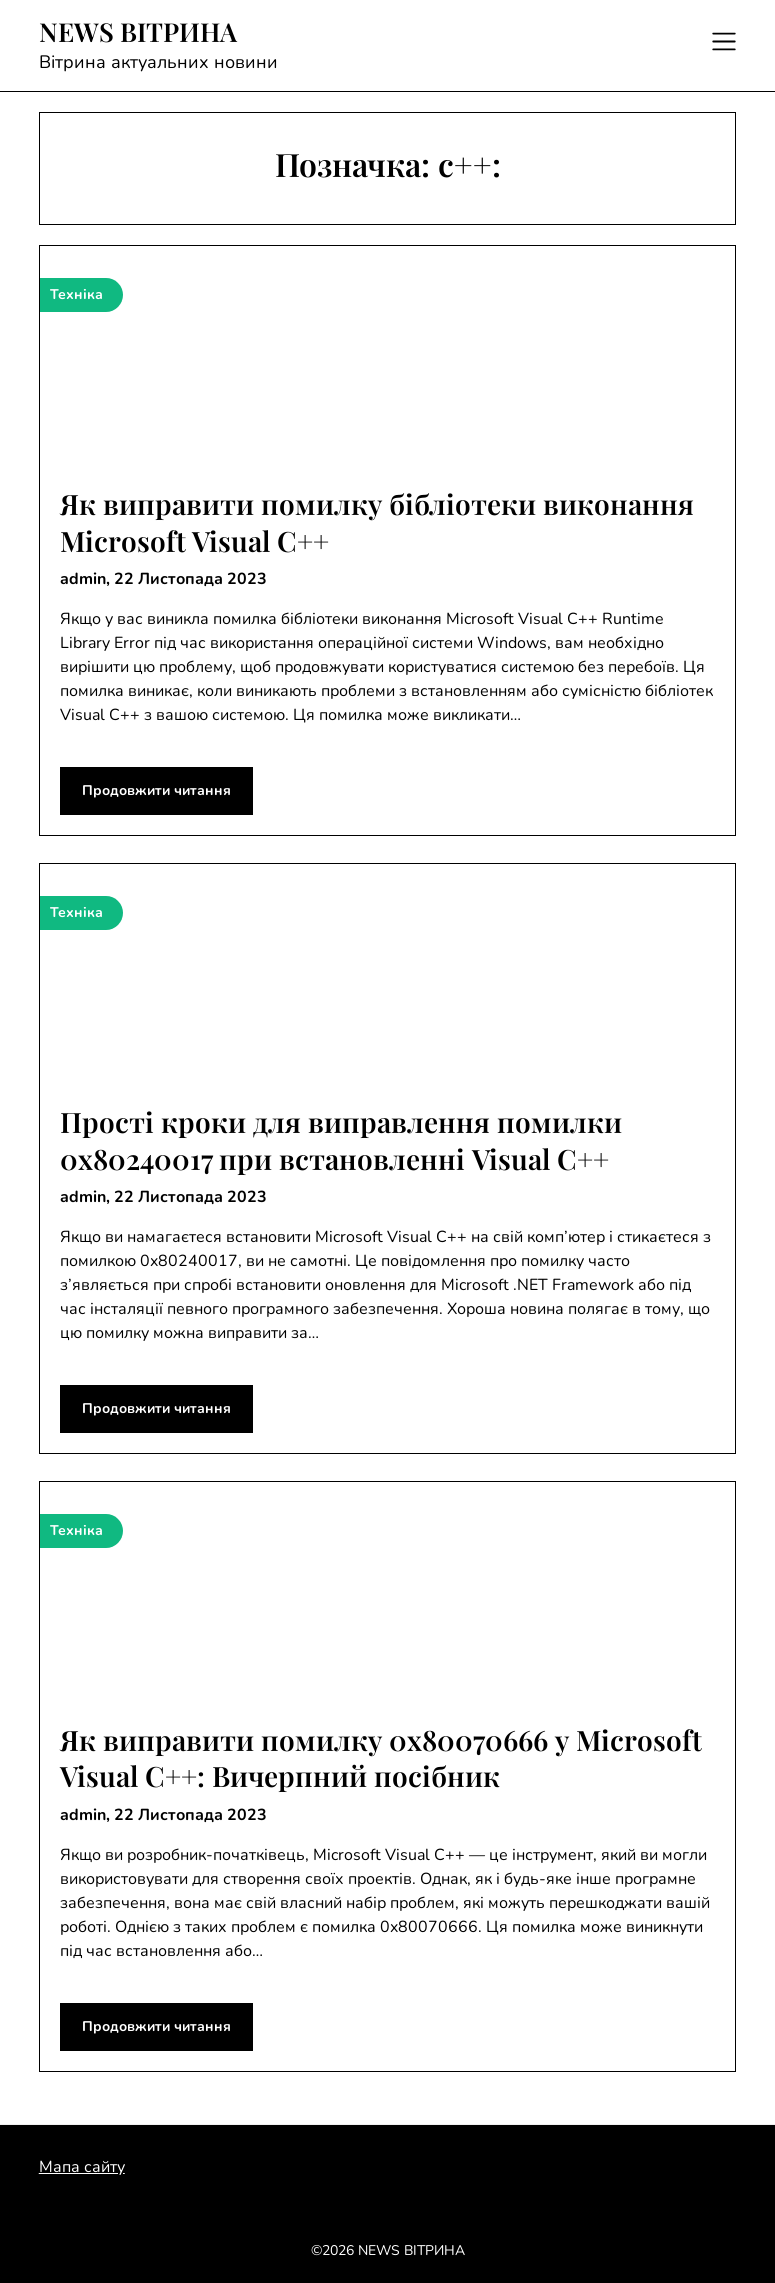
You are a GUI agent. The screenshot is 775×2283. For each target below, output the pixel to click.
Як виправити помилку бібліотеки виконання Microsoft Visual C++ (377, 521)
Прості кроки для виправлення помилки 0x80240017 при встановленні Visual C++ (341, 1139)
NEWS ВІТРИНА (138, 32)
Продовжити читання (156, 790)
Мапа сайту (82, 2167)
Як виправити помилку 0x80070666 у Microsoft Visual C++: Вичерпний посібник (381, 1757)
